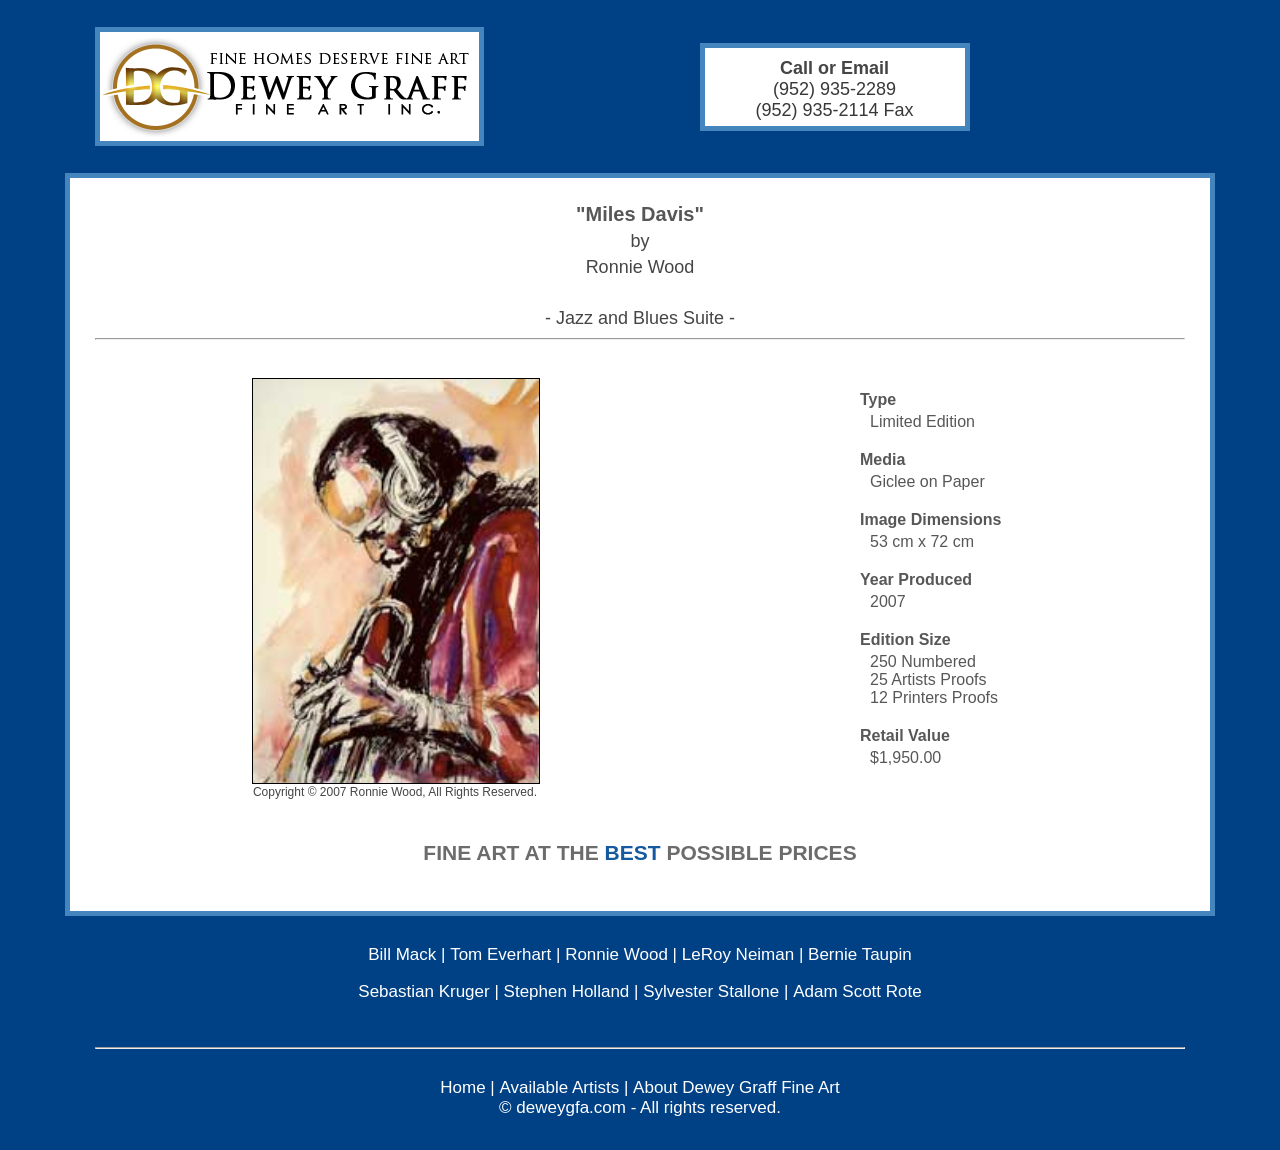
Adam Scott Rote (857, 991)
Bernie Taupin (860, 954)
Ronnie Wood (616, 954)
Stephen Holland (567, 991)
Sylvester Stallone (711, 991)
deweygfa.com (571, 1107)
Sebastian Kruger (423, 991)
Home (462, 1087)
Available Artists (560, 1087)
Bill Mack (402, 954)
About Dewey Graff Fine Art (736, 1087)
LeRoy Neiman (738, 954)
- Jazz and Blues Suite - (640, 318)
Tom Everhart (500, 954)
